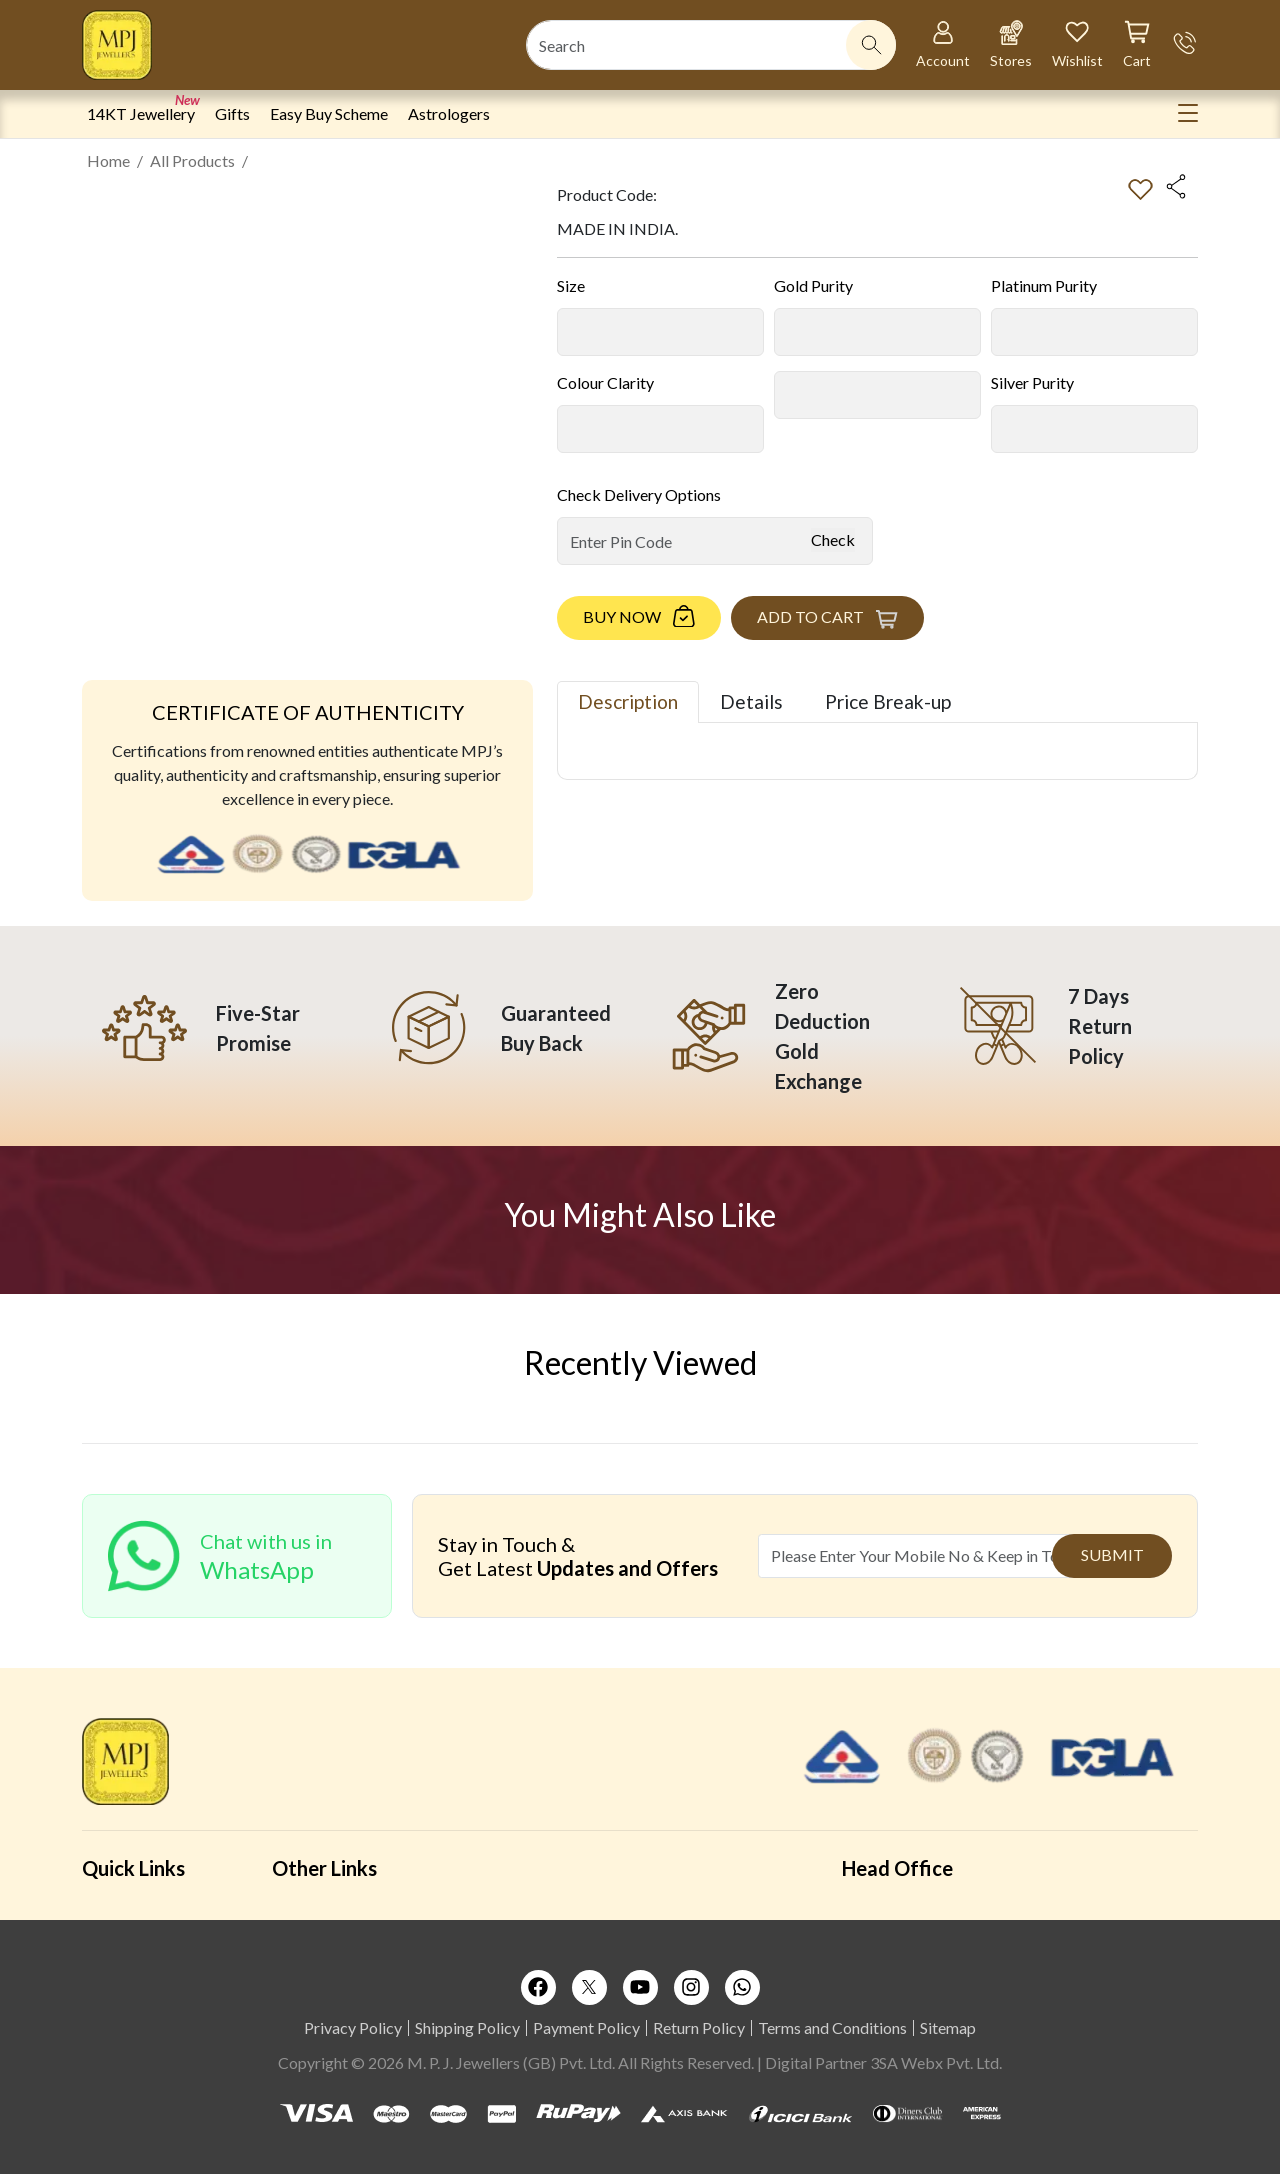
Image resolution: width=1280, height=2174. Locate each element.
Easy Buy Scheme (329, 113)
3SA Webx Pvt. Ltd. (936, 2062)
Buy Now (622, 616)
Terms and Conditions (832, 2027)
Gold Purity (813, 285)
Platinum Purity (1044, 285)
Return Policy (699, 2027)
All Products (192, 160)
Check (833, 539)
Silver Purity (1032, 382)
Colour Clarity (605, 382)
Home (108, 160)
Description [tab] (628, 701)
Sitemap (948, 2027)
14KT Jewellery (141, 113)
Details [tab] (751, 701)
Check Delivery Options (639, 494)
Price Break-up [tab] (888, 701)
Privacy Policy (353, 2027)
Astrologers (449, 113)
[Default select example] (660, 332)
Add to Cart (810, 616)
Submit (1112, 1554)
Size (571, 285)
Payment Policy (586, 2027)
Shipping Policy (467, 2027)
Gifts (232, 113)
